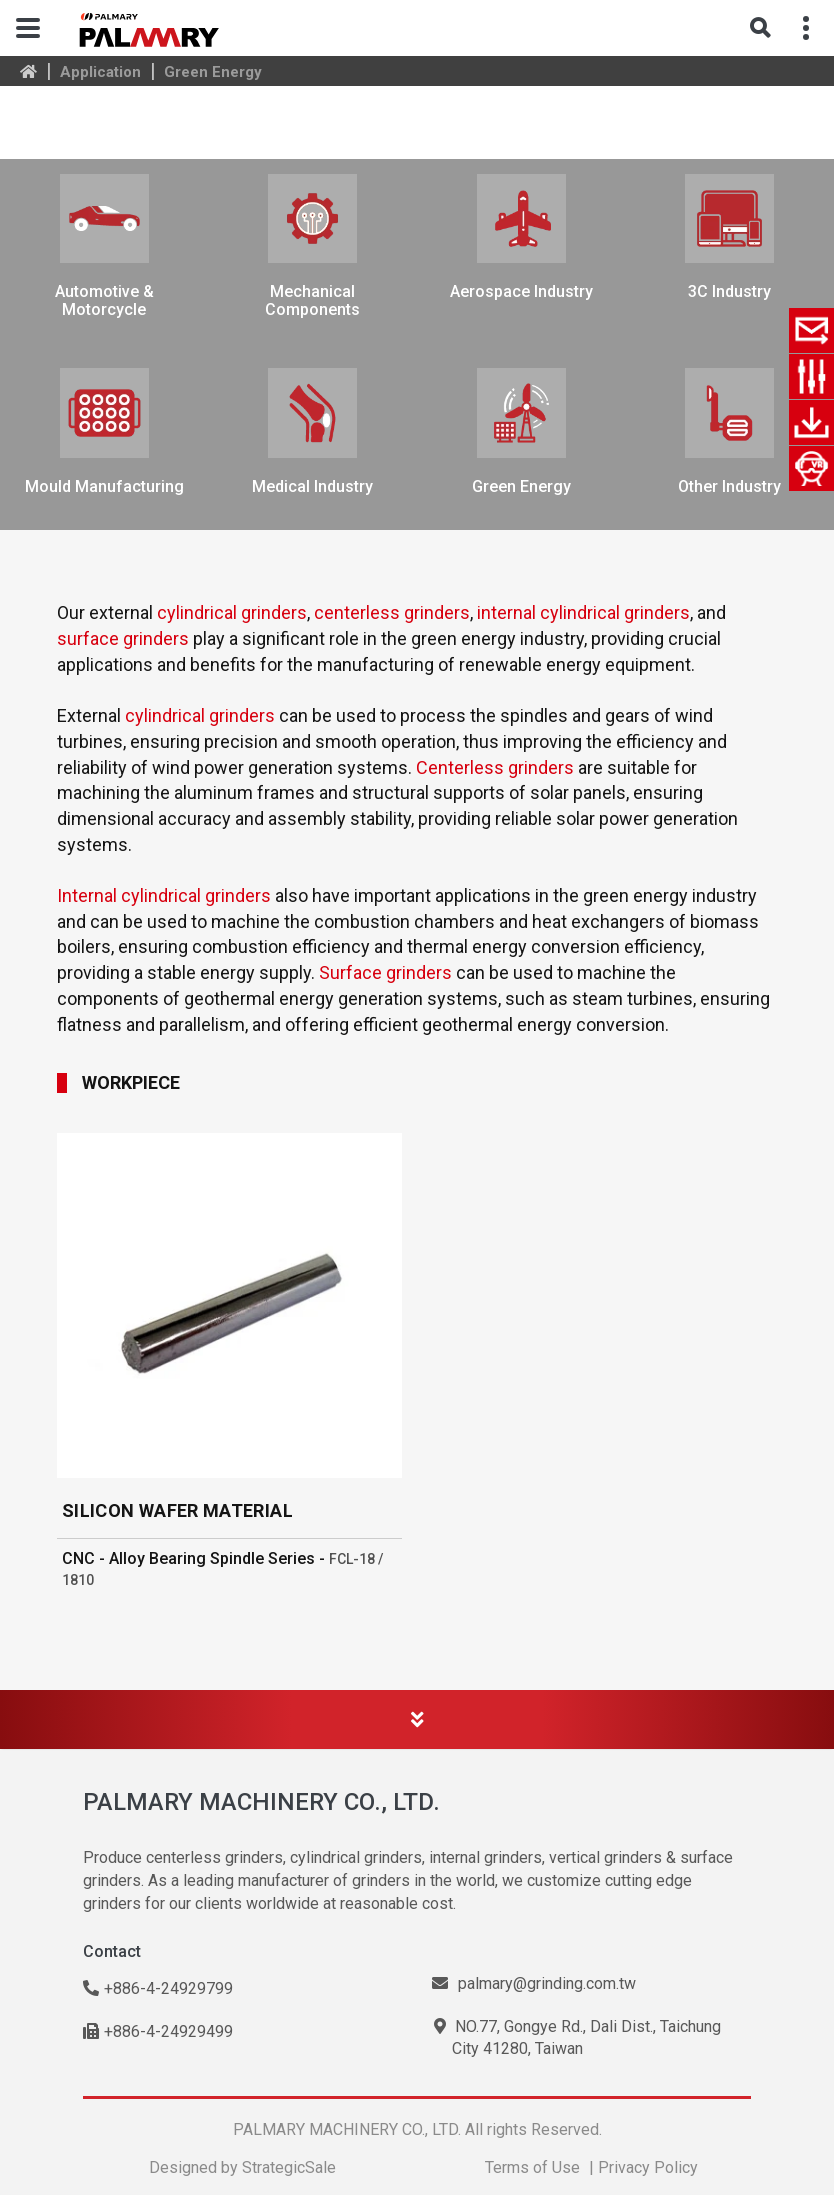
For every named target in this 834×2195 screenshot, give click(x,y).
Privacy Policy (648, 2167)
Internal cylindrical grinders (164, 895)
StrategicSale (289, 2167)
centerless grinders (392, 612)
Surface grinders (385, 972)
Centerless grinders (495, 767)
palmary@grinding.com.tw (534, 1983)
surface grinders (123, 638)
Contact (112, 1951)
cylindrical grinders (232, 612)
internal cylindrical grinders (583, 612)
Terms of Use (532, 2167)
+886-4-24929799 (158, 1988)
